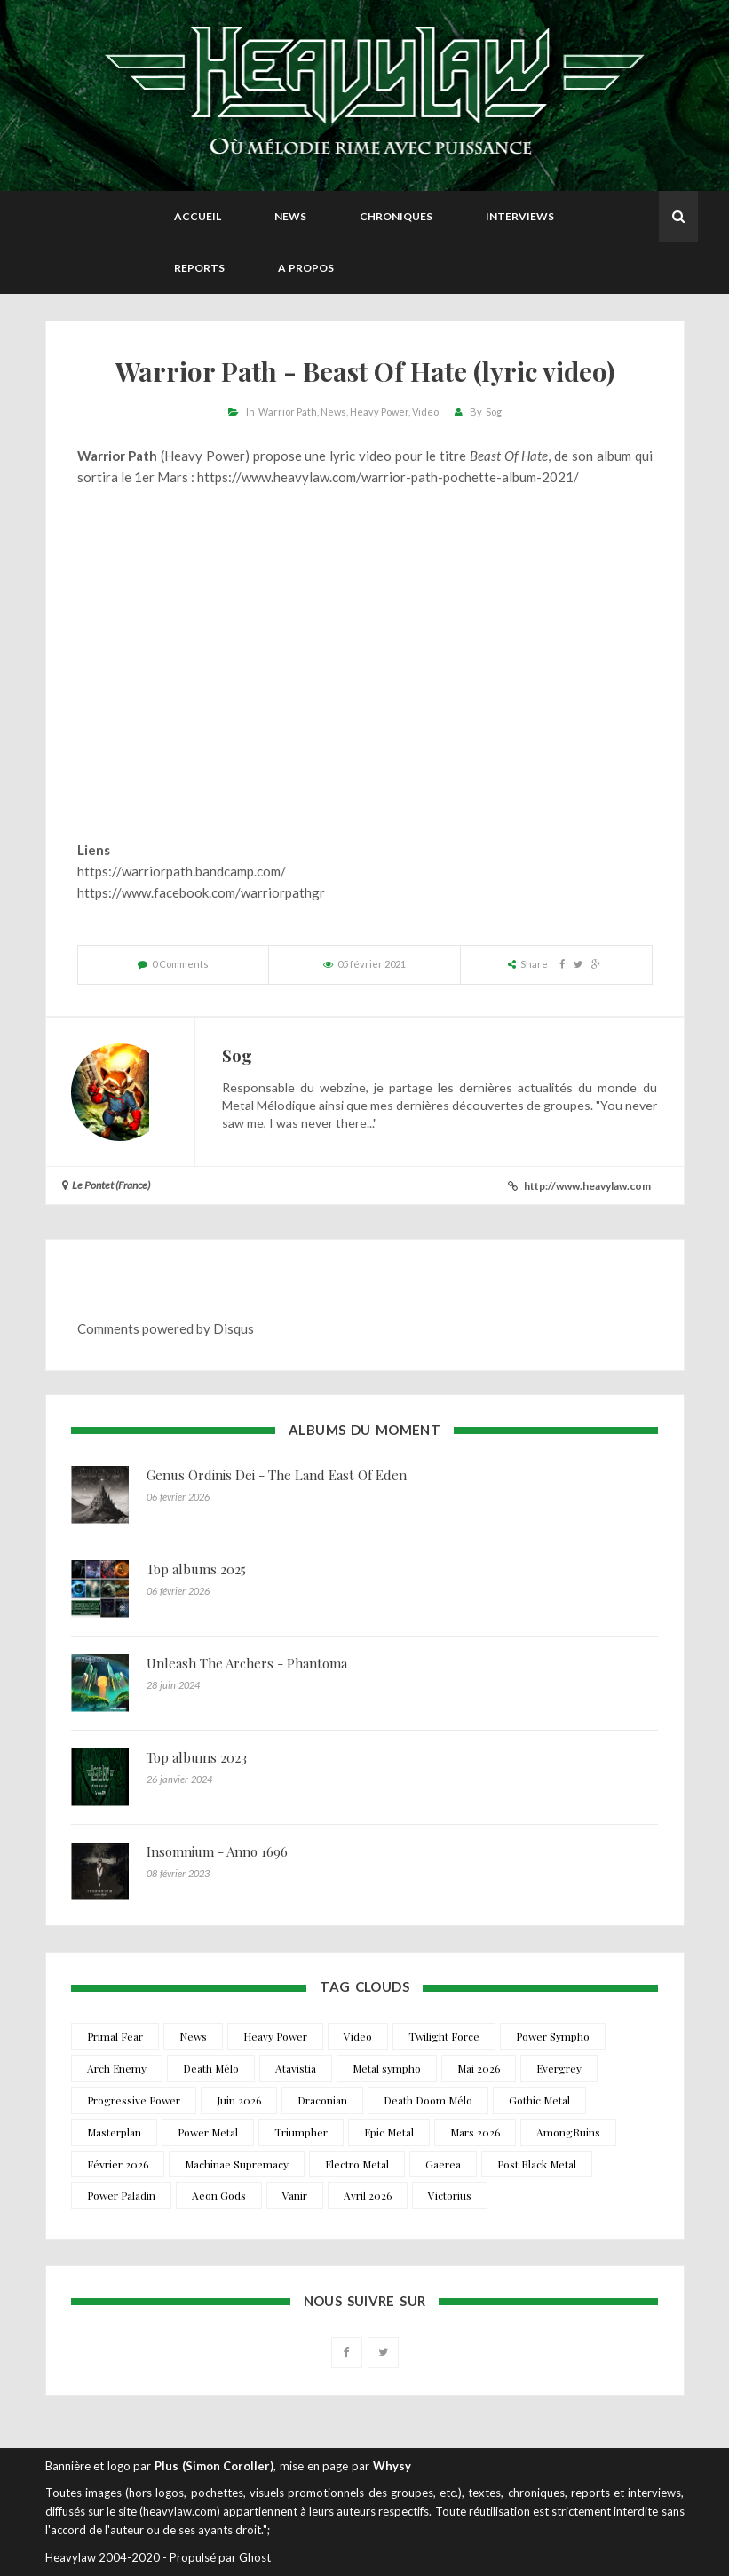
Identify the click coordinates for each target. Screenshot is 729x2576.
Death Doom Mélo (428, 2100)
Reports (199, 267)
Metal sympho (387, 2068)
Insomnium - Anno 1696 (217, 1851)
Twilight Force (443, 2036)
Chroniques (396, 216)
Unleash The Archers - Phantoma (247, 1663)
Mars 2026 (475, 2132)
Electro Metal (357, 2164)
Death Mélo (211, 2068)
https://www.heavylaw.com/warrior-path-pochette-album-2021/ (388, 477)
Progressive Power (133, 2100)
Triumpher (301, 2132)
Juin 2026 (239, 2100)
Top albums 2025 (196, 1569)
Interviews (520, 216)
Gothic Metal (539, 2100)
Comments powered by (165, 1328)
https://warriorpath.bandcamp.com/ (181, 871)
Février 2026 (117, 2164)
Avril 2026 (368, 2195)
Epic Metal (389, 2132)
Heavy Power (379, 411)
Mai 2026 (478, 2068)
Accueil (197, 216)
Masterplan (114, 2132)
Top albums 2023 (197, 1757)
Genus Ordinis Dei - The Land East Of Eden (277, 1475)
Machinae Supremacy (237, 2164)
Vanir (294, 2195)
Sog (494, 411)
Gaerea (443, 2164)
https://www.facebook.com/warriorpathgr (201, 892)
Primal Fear (115, 2036)
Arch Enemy (117, 2068)
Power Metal (208, 2132)
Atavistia (295, 2068)
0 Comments (180, 964)
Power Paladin (121, 2195)
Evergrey (559, 2068)
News (290, 216)
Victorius (449, 2195)
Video (425, 411)
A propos (306, 267)
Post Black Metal (536, 2164)
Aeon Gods (219, 2195)
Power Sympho (553, 2036)
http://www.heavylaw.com (587, 1186)
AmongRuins (568, 2132)
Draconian (322, 2100)
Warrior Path (287, 411)
